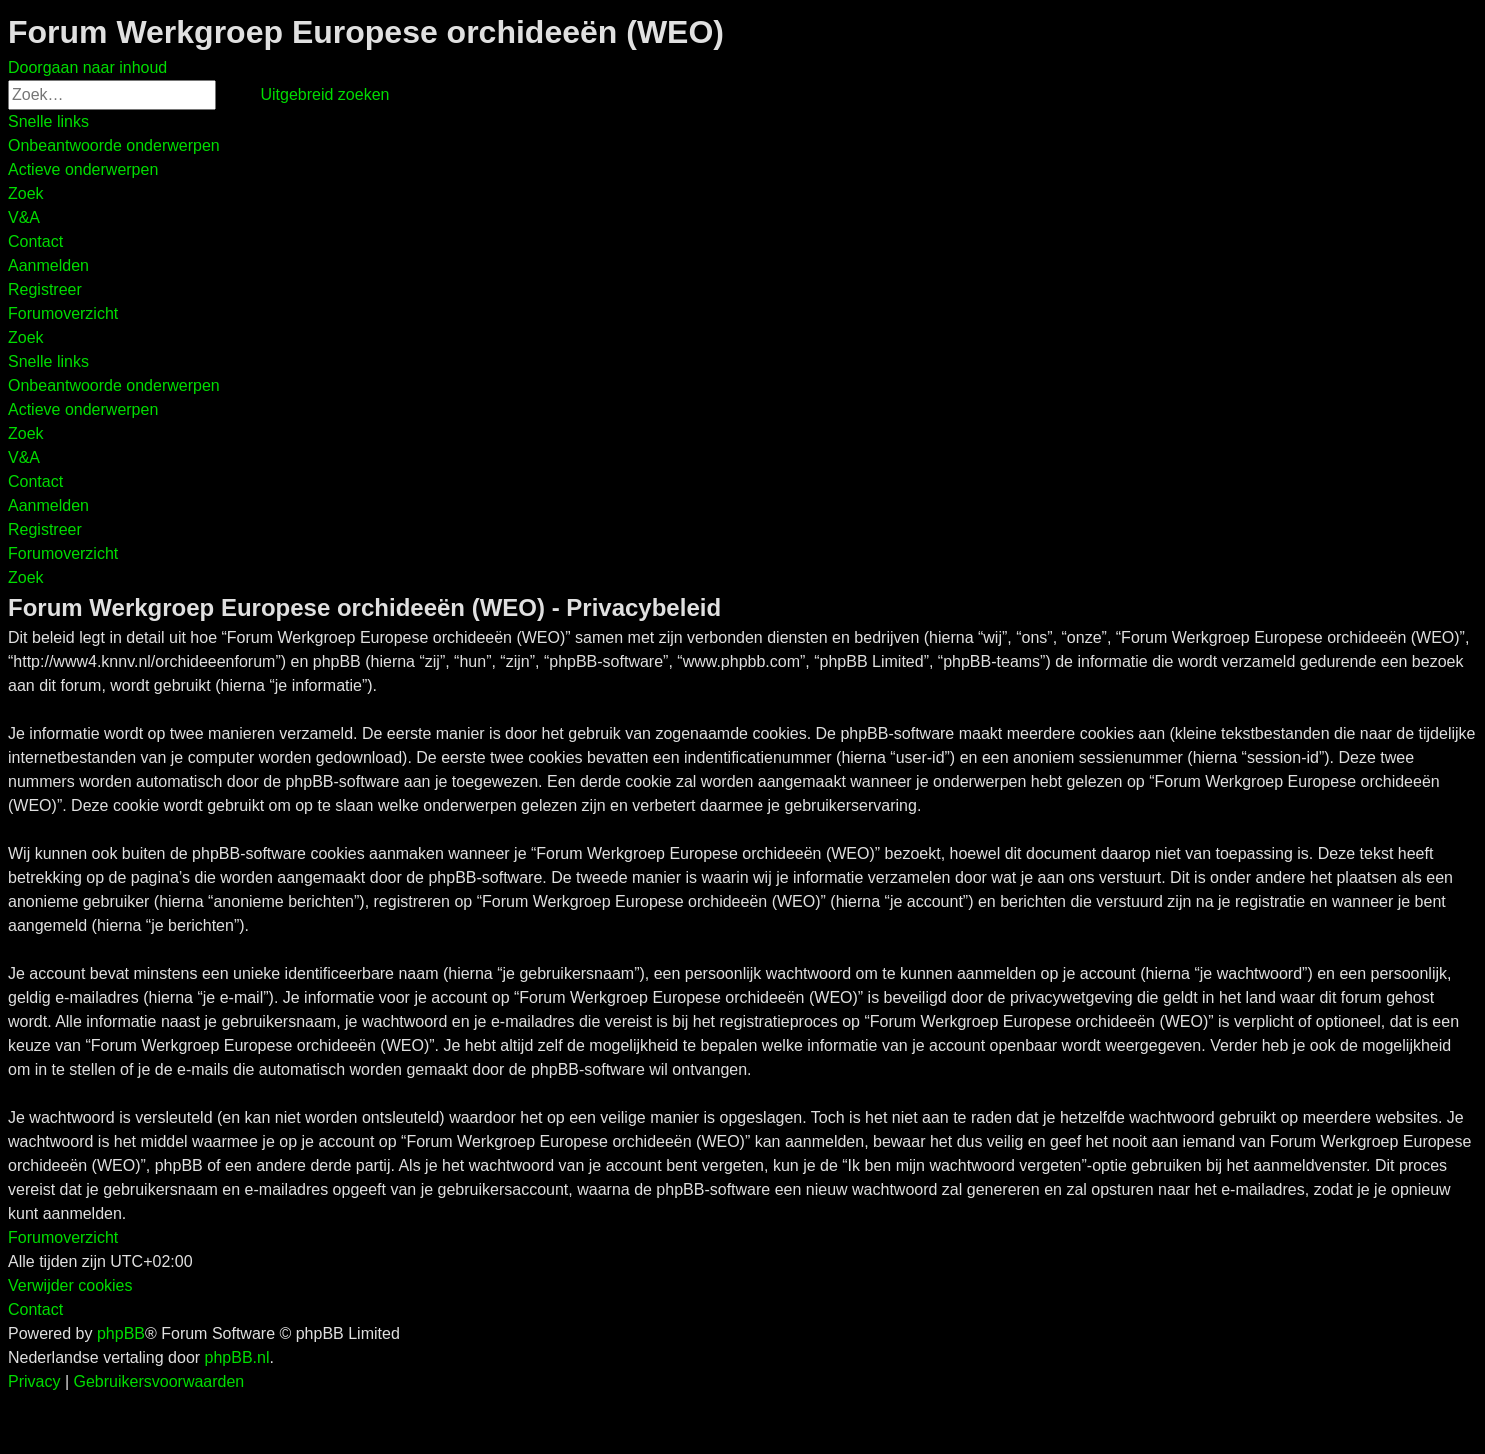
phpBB (121, 1333)
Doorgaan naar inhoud (87, 67)
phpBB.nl (237, 1357)
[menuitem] (114, 145)
